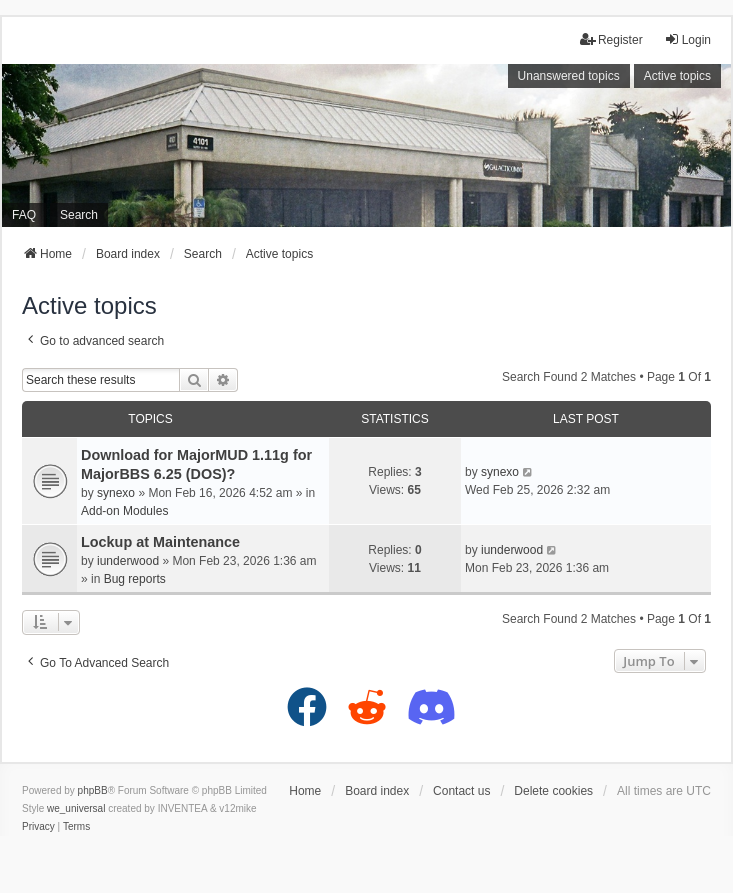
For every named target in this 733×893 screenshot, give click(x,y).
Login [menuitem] (687, 39)
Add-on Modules (124, 511)
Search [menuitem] (79, 215)
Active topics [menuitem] (677, 76)
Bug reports (135, 579)
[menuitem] (38, 827)
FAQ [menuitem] (24, 215)
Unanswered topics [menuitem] (569, 76)
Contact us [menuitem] (461, 791)
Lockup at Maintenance (160, 542)
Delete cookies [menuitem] (553, 791)
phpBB (93, 790)
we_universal (76, 808)
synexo (116, 493)
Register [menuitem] (611, 39)
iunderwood (128, 561)
